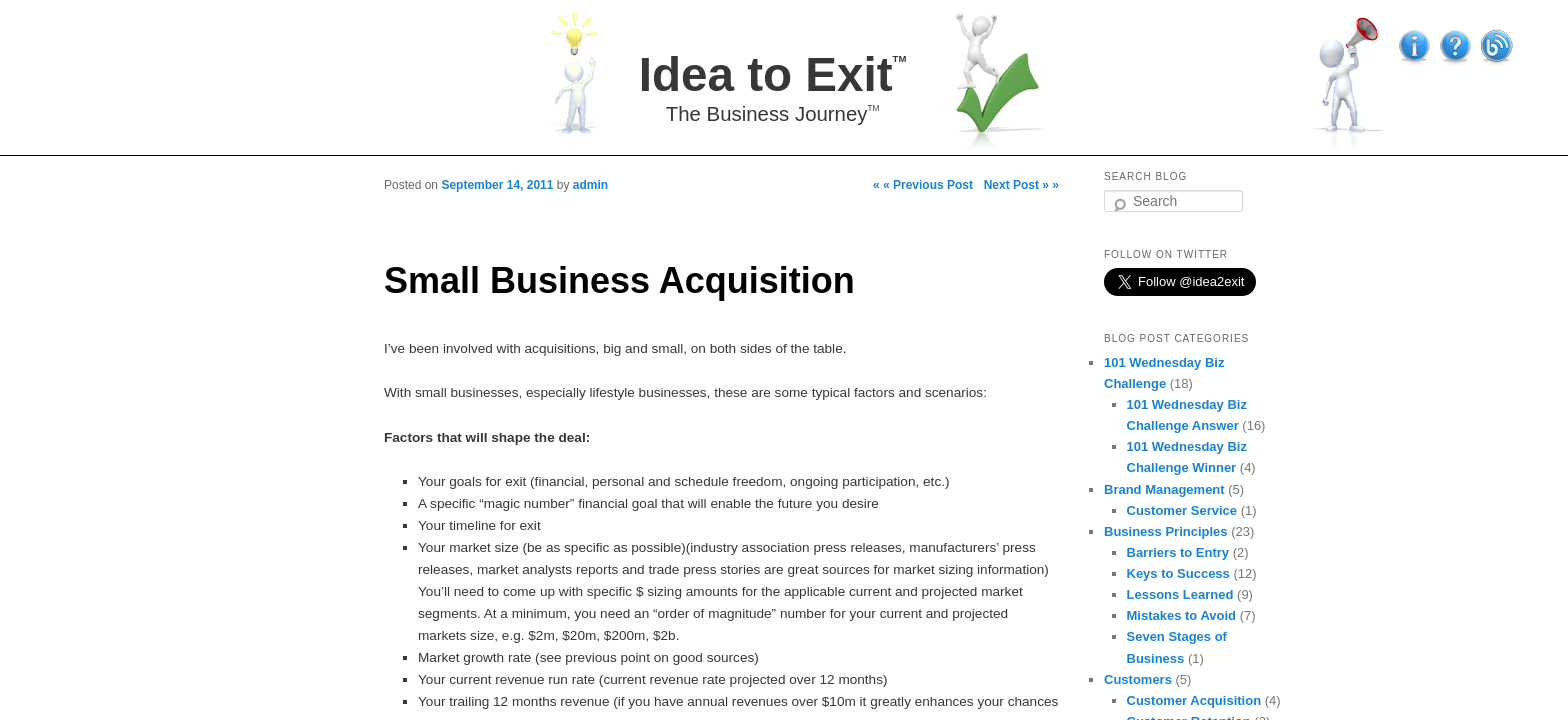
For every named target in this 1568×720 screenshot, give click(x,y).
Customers (1138, 679)
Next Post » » (1021, 185)
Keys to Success (1178, 573)
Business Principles (1166, 531)
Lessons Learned (1180, 594)
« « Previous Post (923, 185)
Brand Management (1164, 489)
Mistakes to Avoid (1182, 615)
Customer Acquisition (1194, 700)
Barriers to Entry (1178, 552)
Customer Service (1182, 510)
